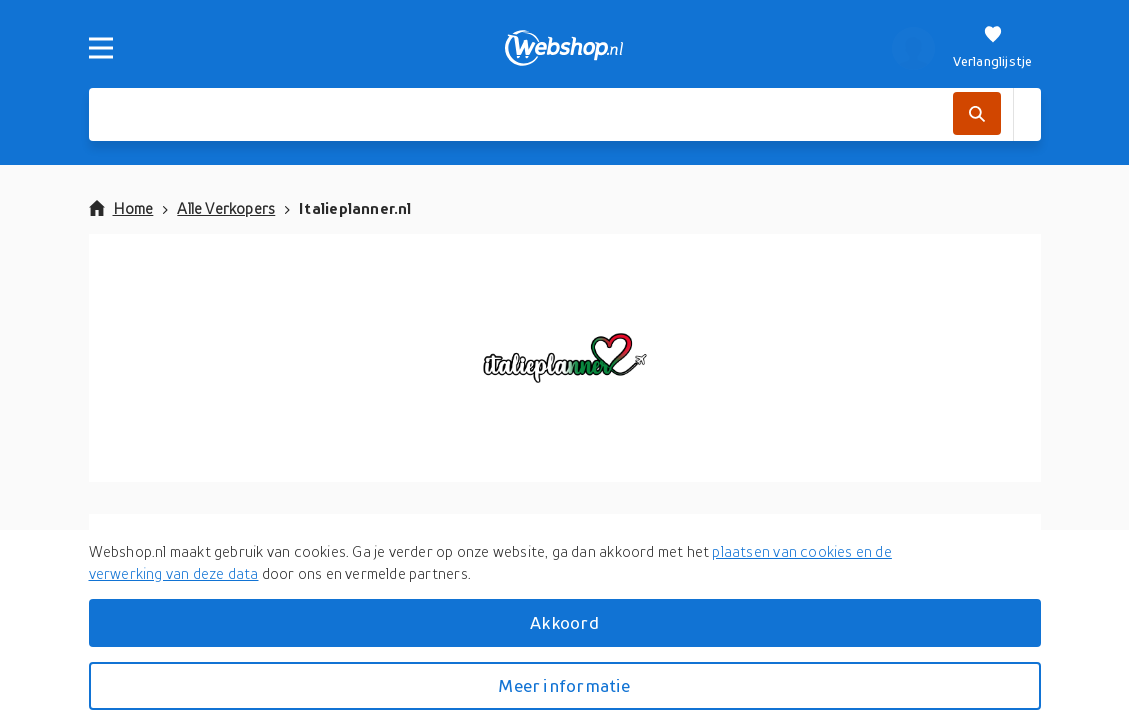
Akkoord (564, 622)
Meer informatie (564, 685)
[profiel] (913, 48)
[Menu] (101, 48)
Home (121, 208)
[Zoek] (976, 113)
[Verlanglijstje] (993, 48)
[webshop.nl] (564, 48)
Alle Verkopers (226, 208)
